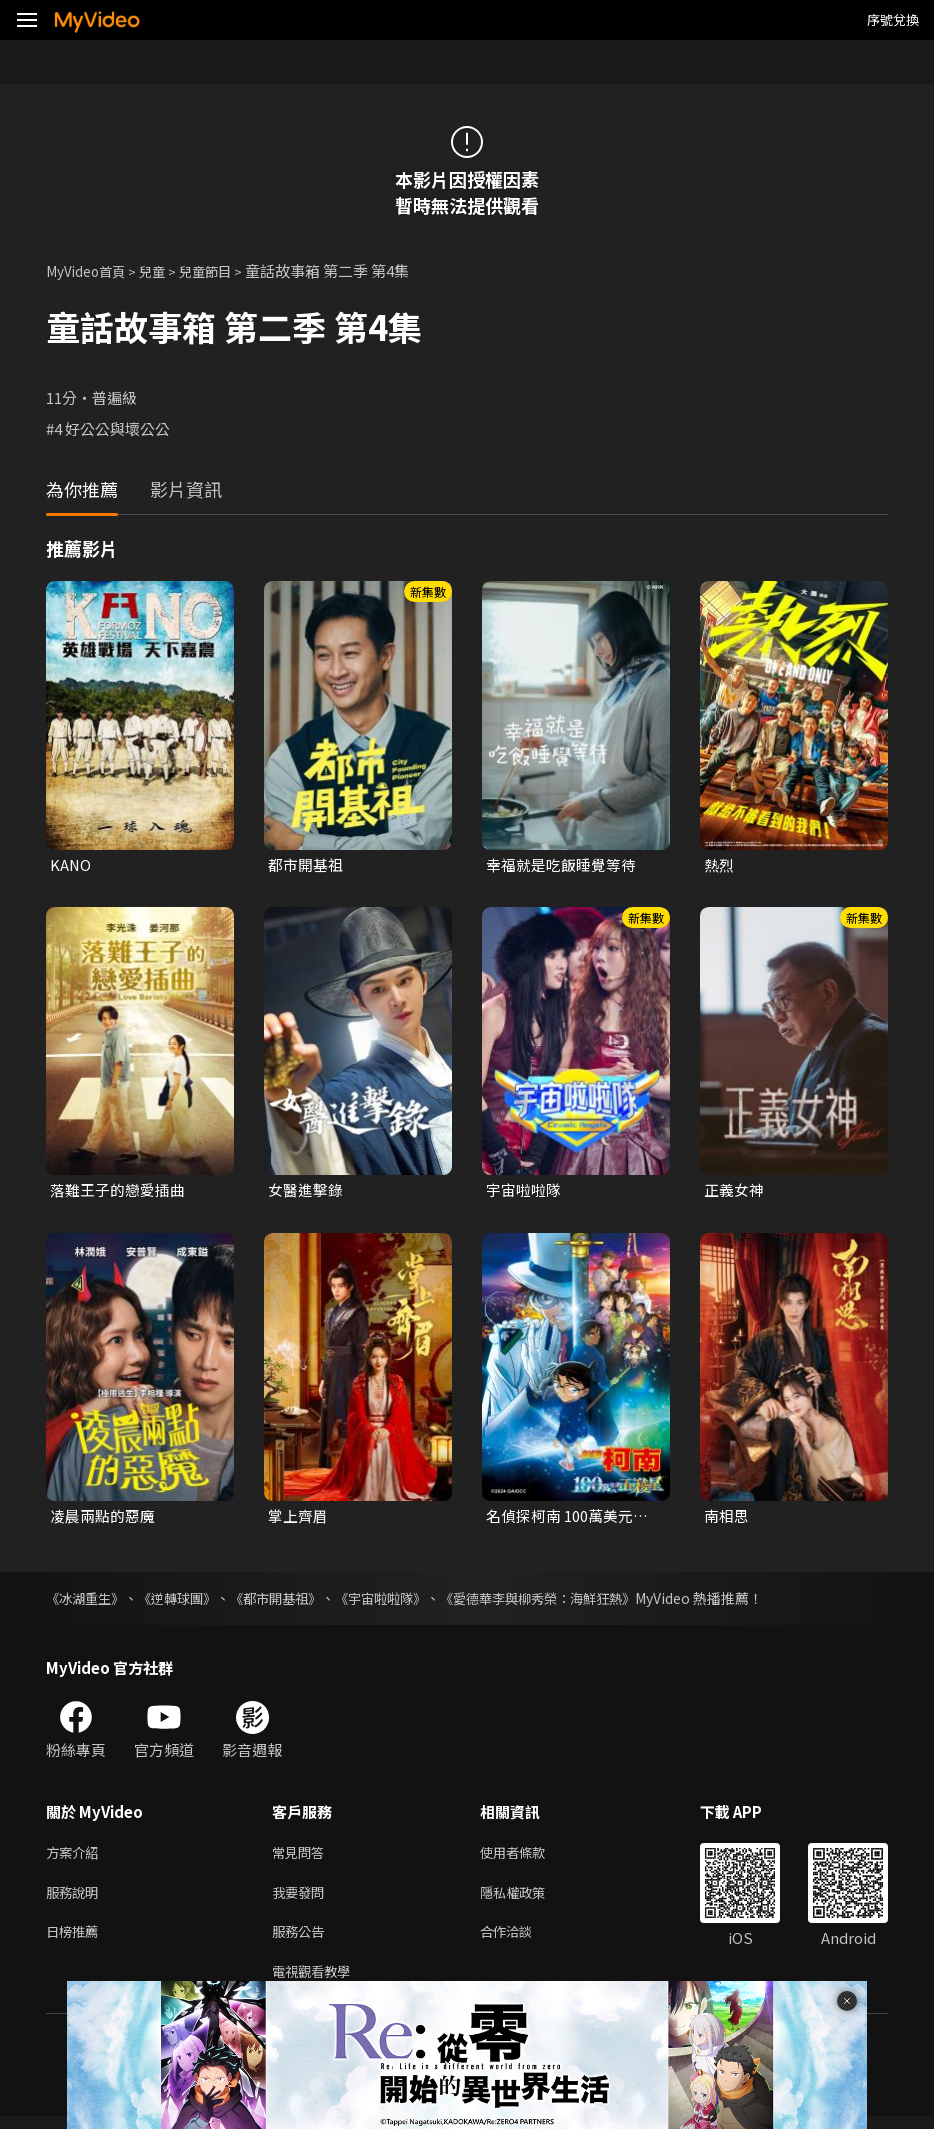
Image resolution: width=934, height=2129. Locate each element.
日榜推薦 (76, 1940)
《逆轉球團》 (186, 1601)
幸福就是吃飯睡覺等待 (561, 864)
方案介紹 (76, 1856)
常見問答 (302, 1856)
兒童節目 (225, 270)
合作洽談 (522, 1940)
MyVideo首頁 (91, 270)
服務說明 (76, 1898)
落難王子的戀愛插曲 (117, 1190)
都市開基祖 (305, 864)
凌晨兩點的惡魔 (102, 1517)
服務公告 (302, 1940)
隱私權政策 (529, 1898)
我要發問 (302, 1898)
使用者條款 (529, 1856)
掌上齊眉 (298, 1517)
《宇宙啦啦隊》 (403, 1601)
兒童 (166, 270)
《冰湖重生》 (88, 1601)
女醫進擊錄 (305, 1190)
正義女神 (734, 1190)
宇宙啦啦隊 (523, 1190)
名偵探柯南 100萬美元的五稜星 (567, 1518)
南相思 (726, 1517)
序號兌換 (893, 19)
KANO (71, 864)
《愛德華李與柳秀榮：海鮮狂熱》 (571, 1601)
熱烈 (719, 864)
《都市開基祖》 (291, 1601)
